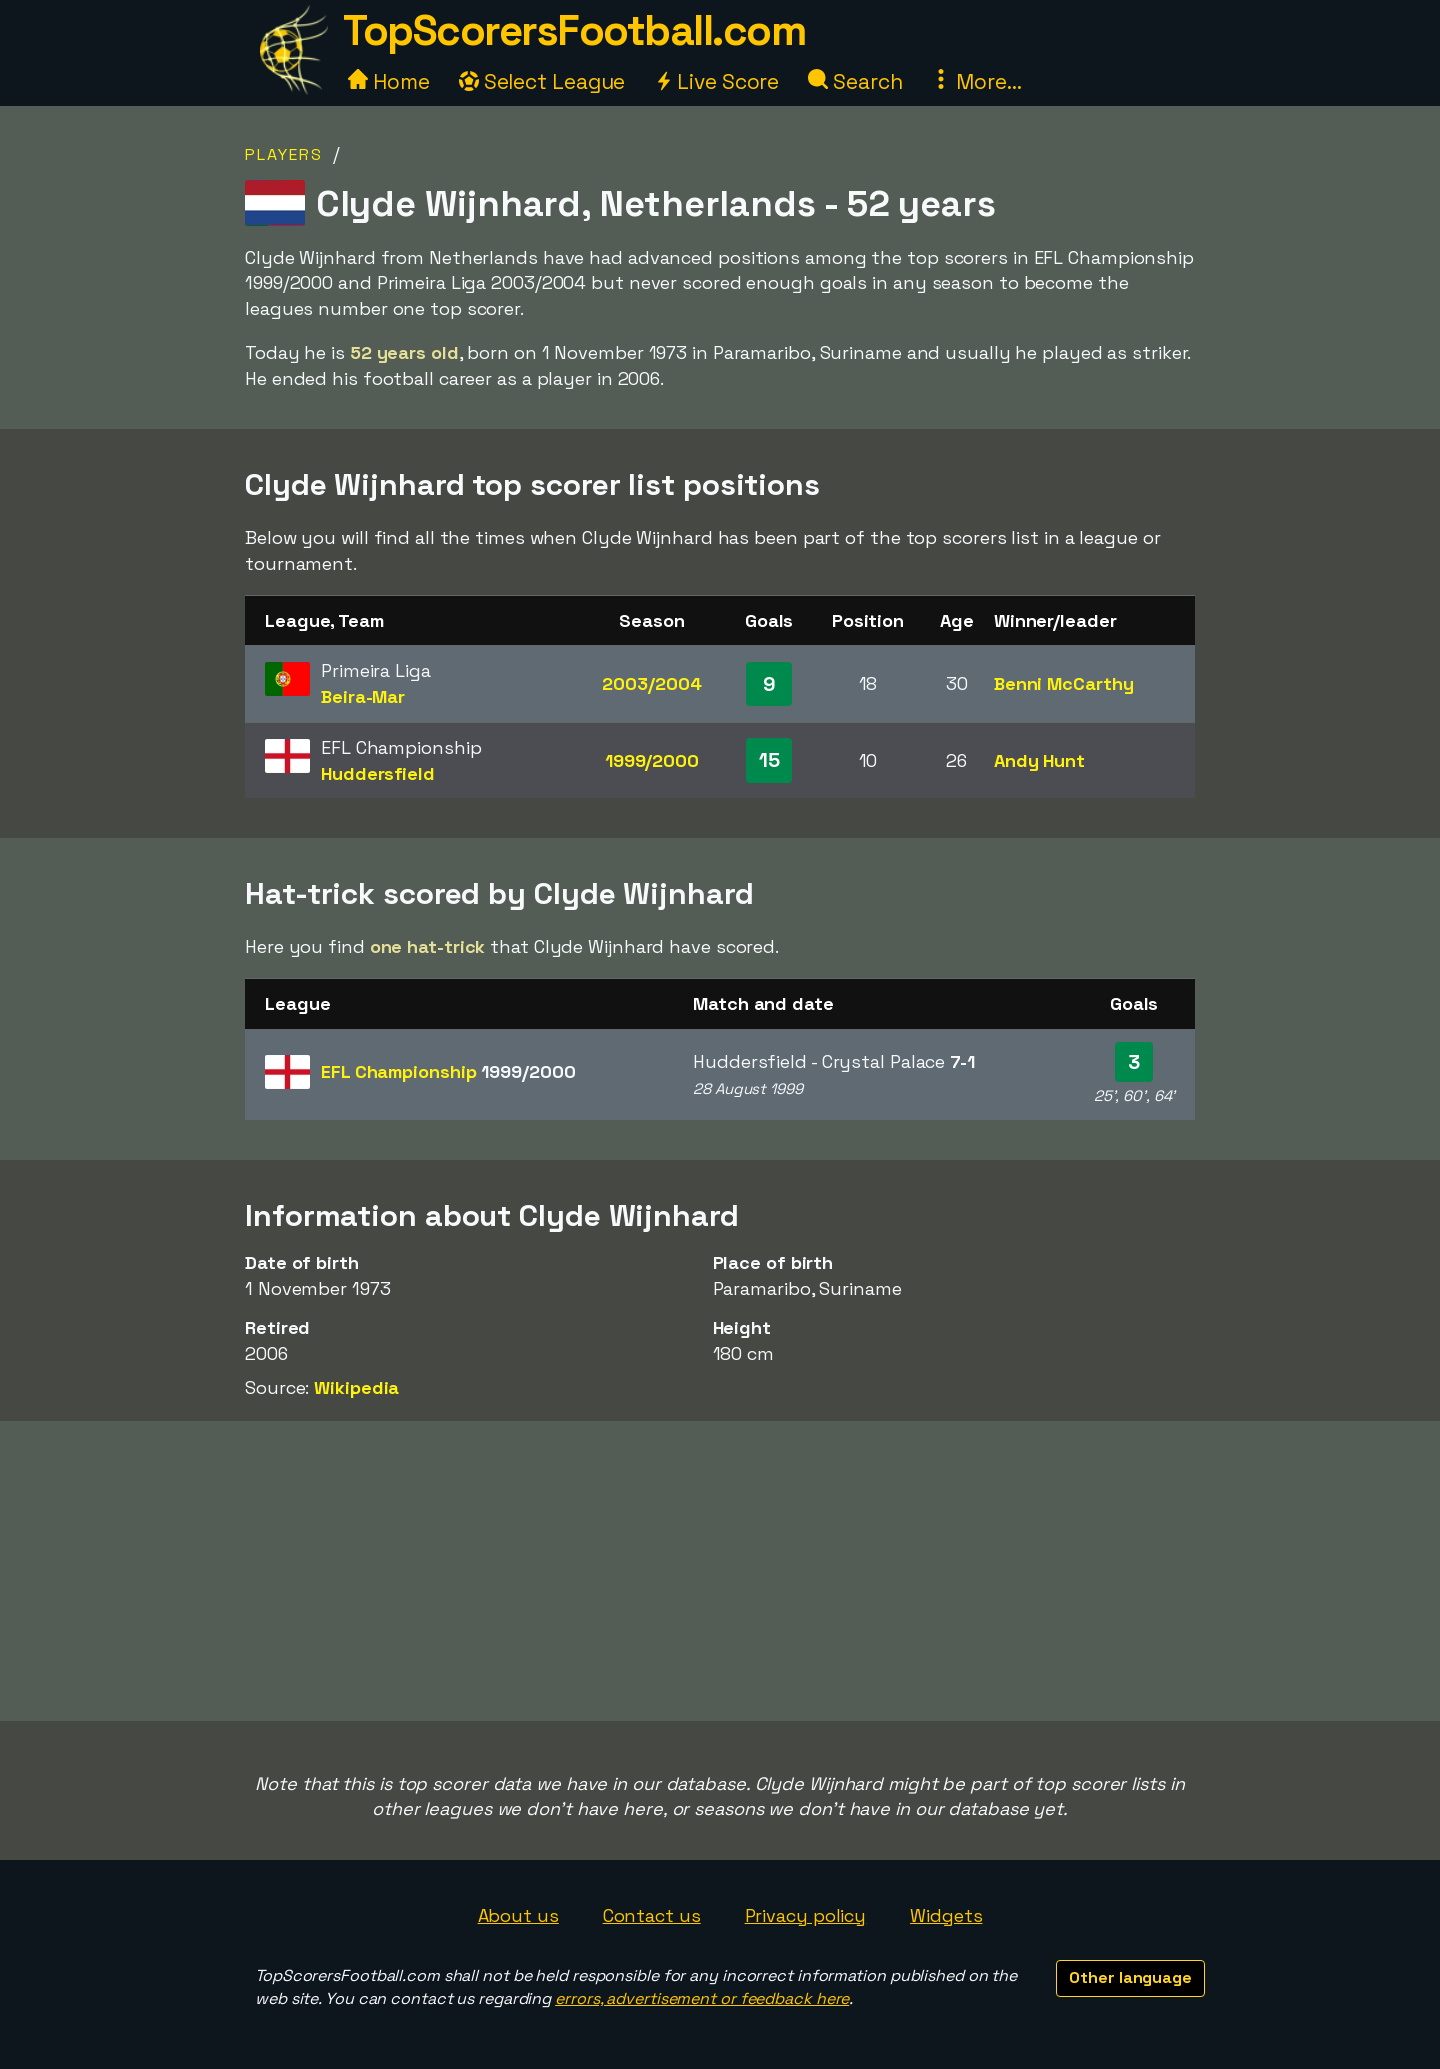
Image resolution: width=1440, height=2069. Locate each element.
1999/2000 (652, 760)
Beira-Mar (363, 696)
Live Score (716, 81)
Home (389, 81)
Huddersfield (378, 773)
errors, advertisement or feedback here (702, 1998)
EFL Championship (448, 1071)
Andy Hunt (1039, 760)
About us (518, 1915)
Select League (542, 81)
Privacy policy (806, 1915)
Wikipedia (356, 1387)
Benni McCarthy (1064, 683)
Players (284, 154)
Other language (1130, 1977)
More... (976, 81)
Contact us (652, 1915)
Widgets (946, 1915)
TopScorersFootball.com (574, 30)
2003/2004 (651, 683)
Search (855, 81)
